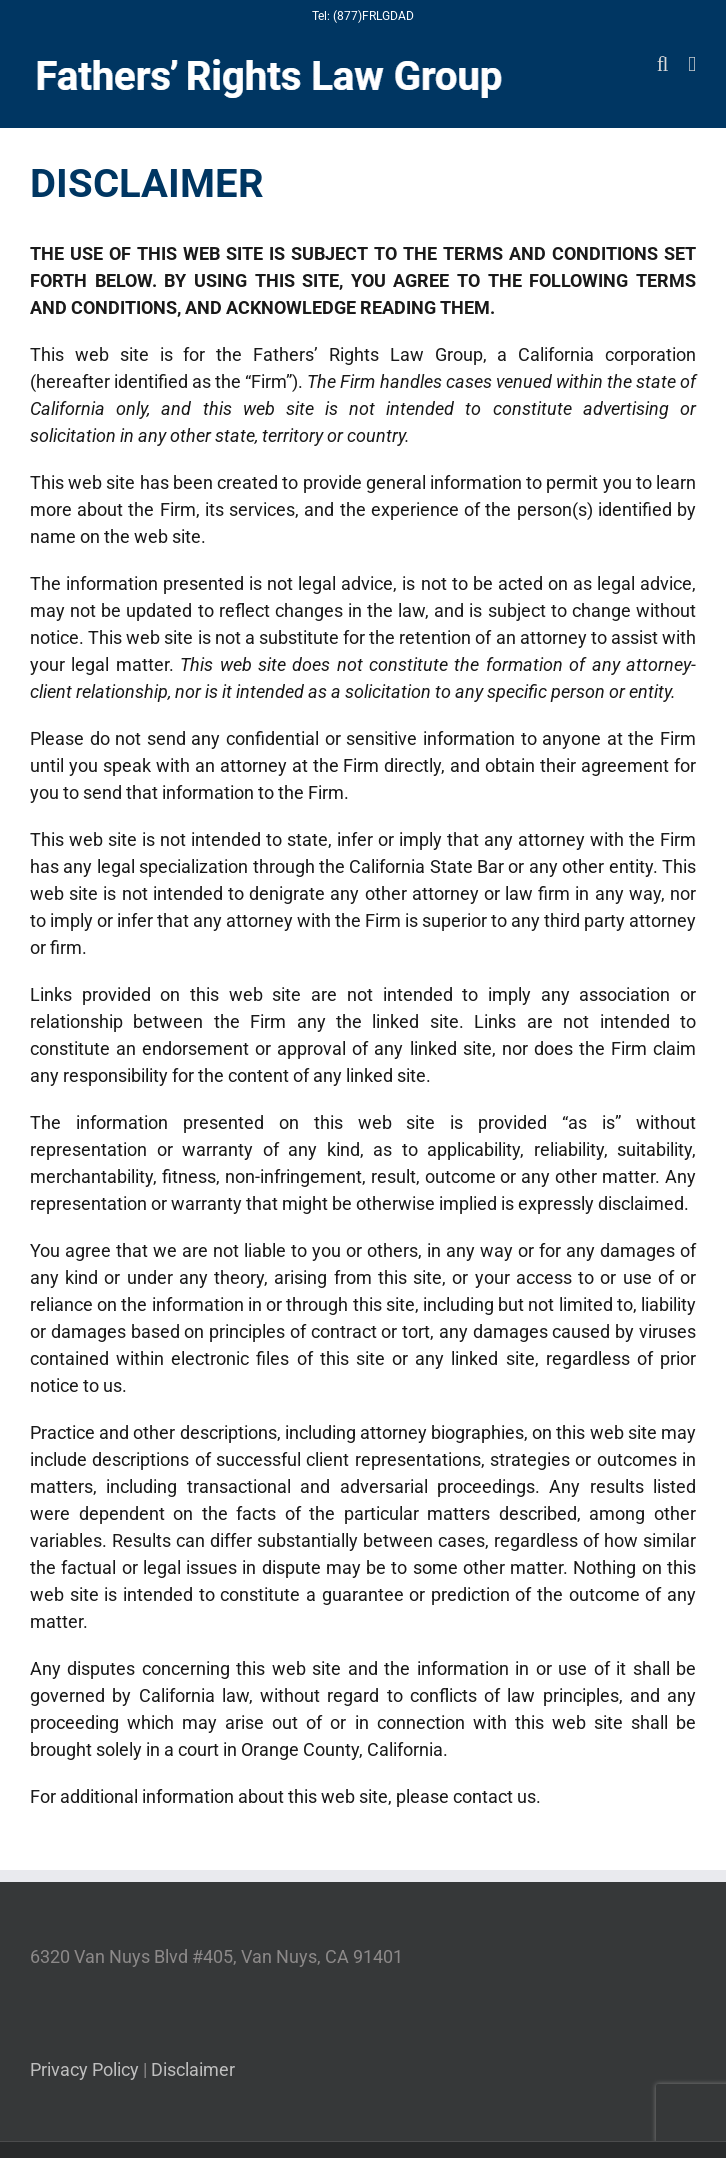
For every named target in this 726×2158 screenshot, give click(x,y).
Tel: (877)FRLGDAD (363, 16)
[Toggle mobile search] (663, 64)
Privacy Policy (84, 2069)
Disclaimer (193, 2069)
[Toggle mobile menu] (692, 64)
